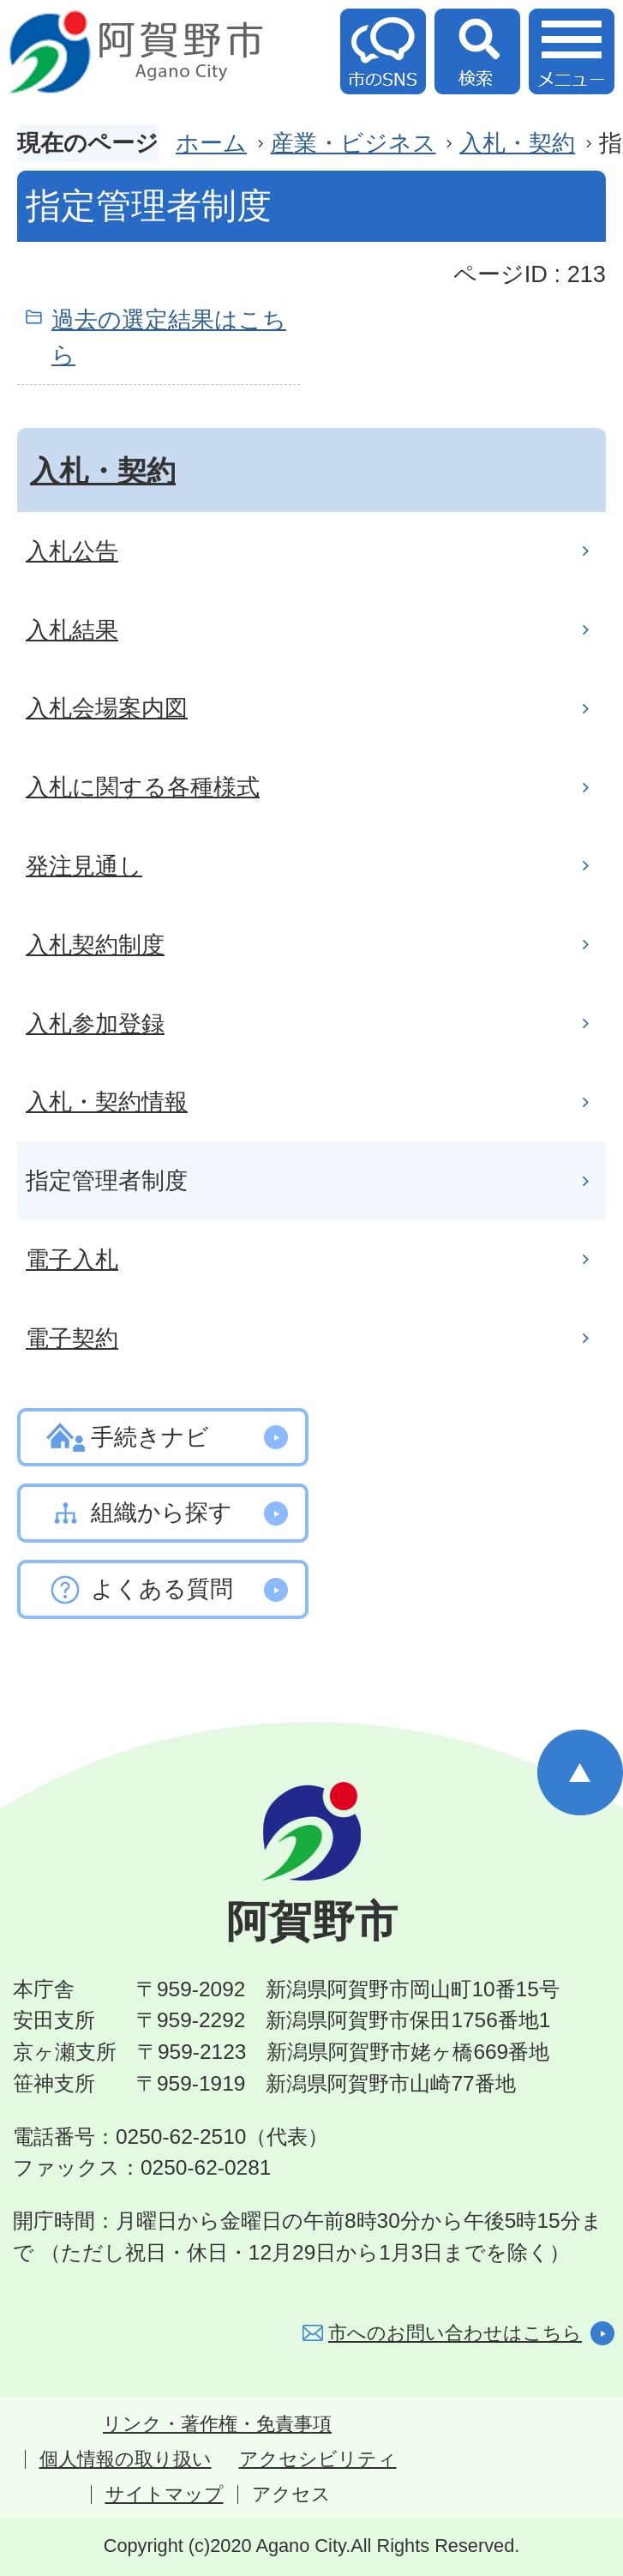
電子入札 (72, 1259)
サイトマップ (164, 2494)
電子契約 (72, 1338)
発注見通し (84, 865)
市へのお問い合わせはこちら (455, 2333)
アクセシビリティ (318, 2459)
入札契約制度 (95, 944)
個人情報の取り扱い (125, 2459)
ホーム (211, 142)
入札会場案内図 (107, 708)
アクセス (291, 2494)
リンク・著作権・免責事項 (217, 2424)
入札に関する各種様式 (143, 786)
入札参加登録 (95, 1023)
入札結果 (72, 630)
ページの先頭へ (580, 1772)
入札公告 (72, 551)
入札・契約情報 (107, 1101)
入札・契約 (517, 142)
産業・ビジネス (353, 142)
